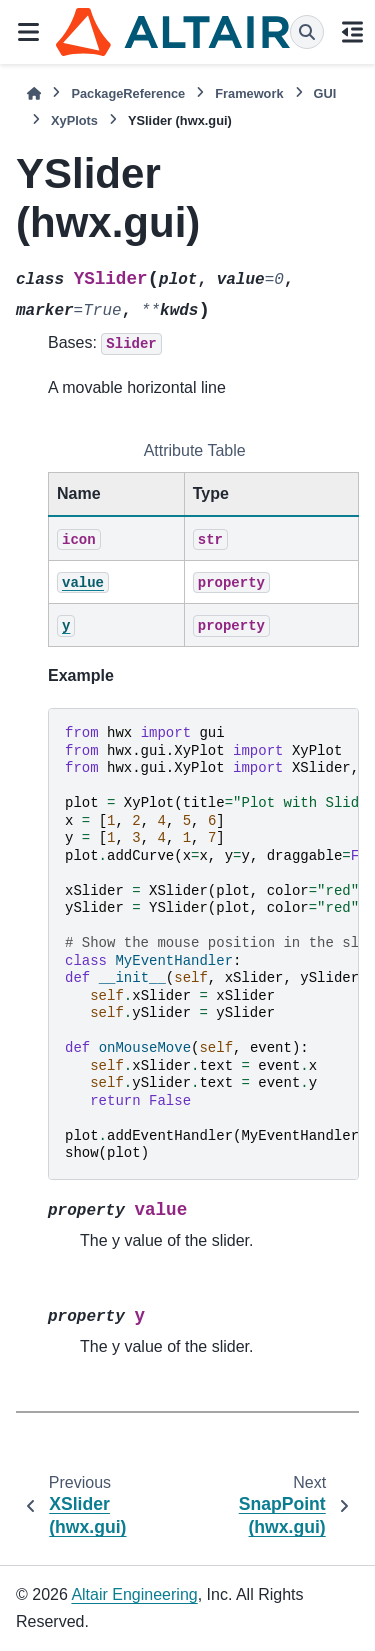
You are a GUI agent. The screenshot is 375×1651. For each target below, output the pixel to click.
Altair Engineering (134, 1594)
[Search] (307, 32)
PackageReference (128, 93)
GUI (325, 93)
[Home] (34, 93)
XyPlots (74, 120)
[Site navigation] (28, 32)
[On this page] (352, 32)
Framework (249, 93)
